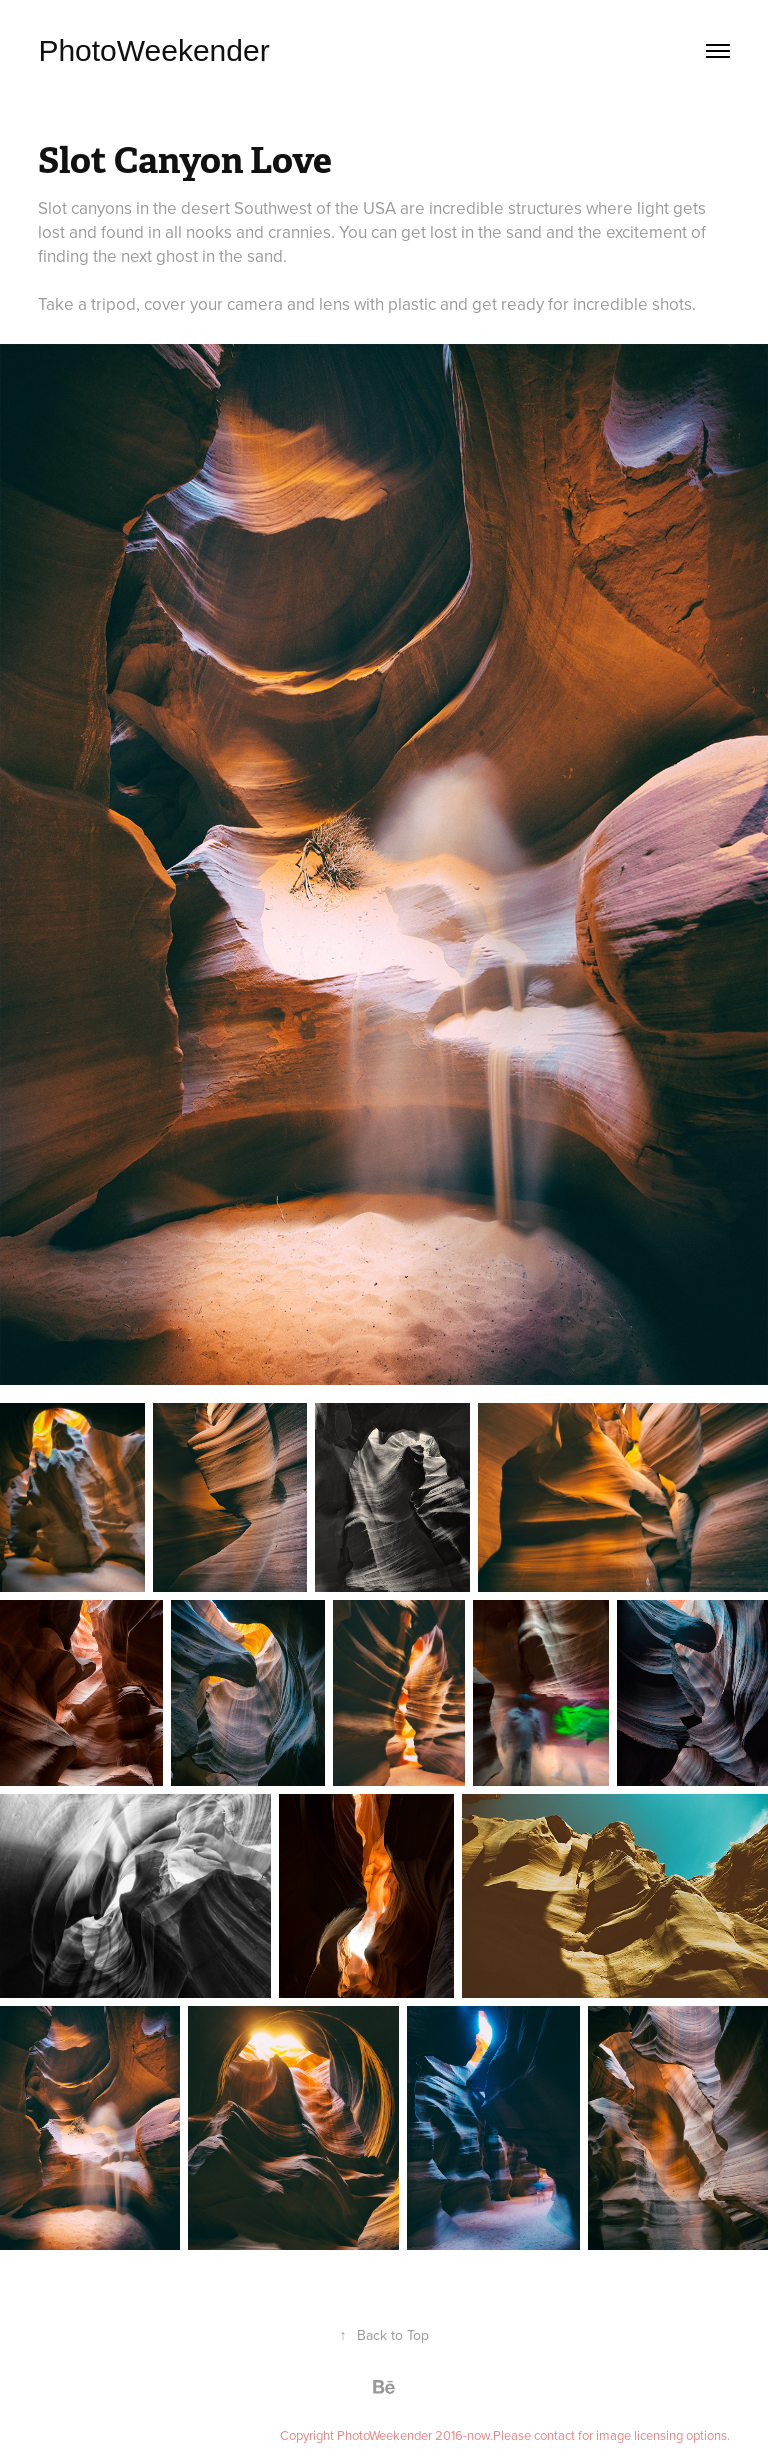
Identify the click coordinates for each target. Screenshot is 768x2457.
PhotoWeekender (153, 50)
